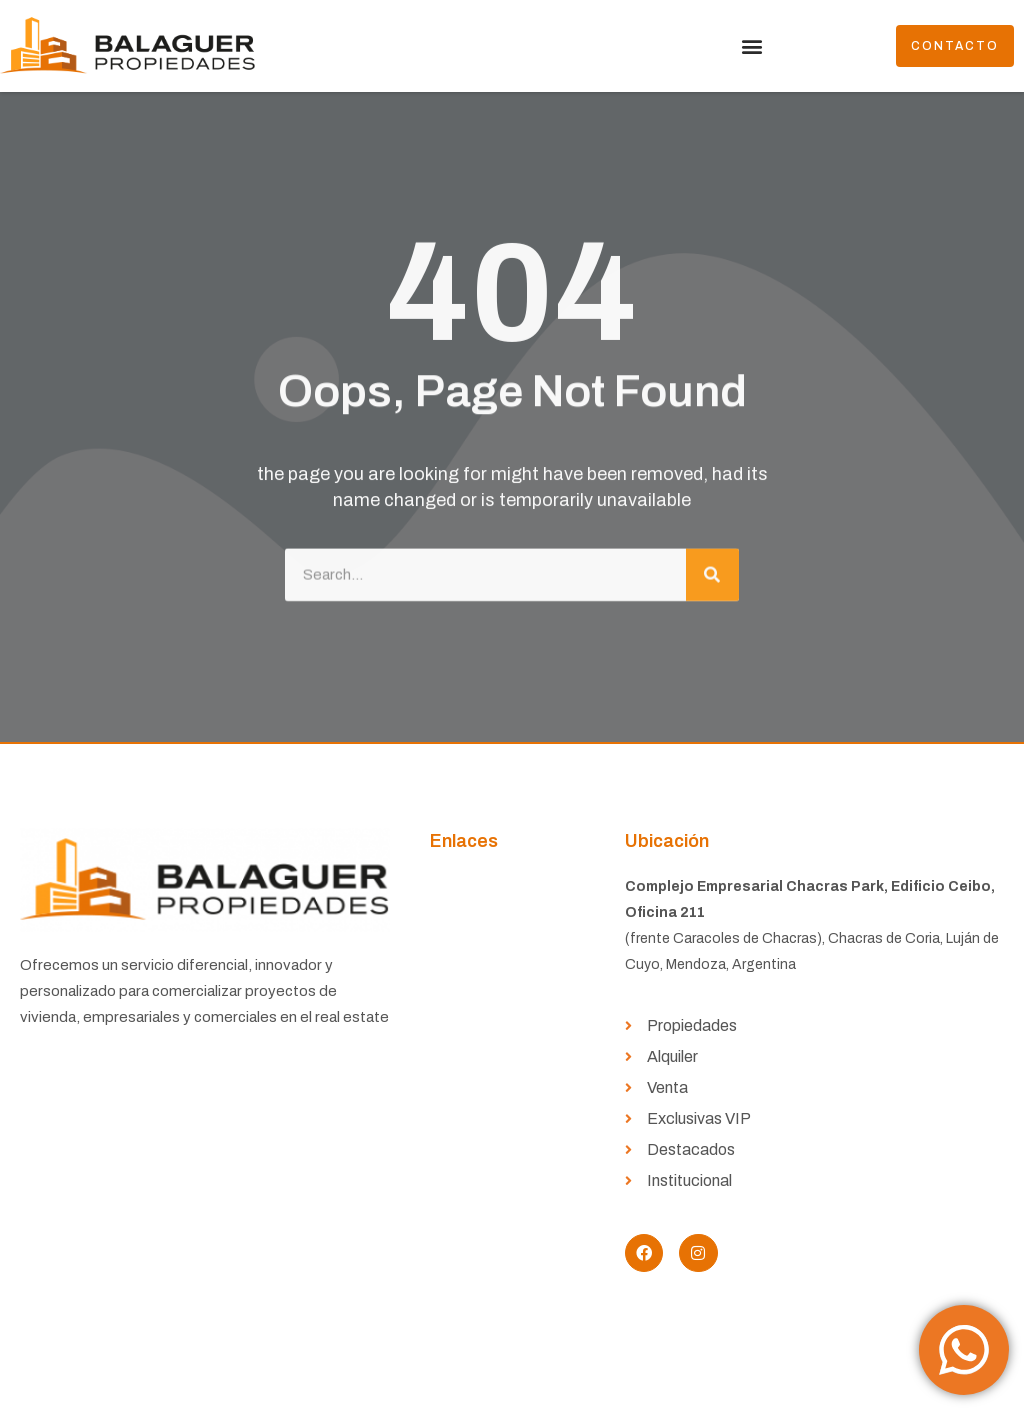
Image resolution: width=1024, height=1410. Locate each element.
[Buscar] (712, 567)
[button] (751, 46)
